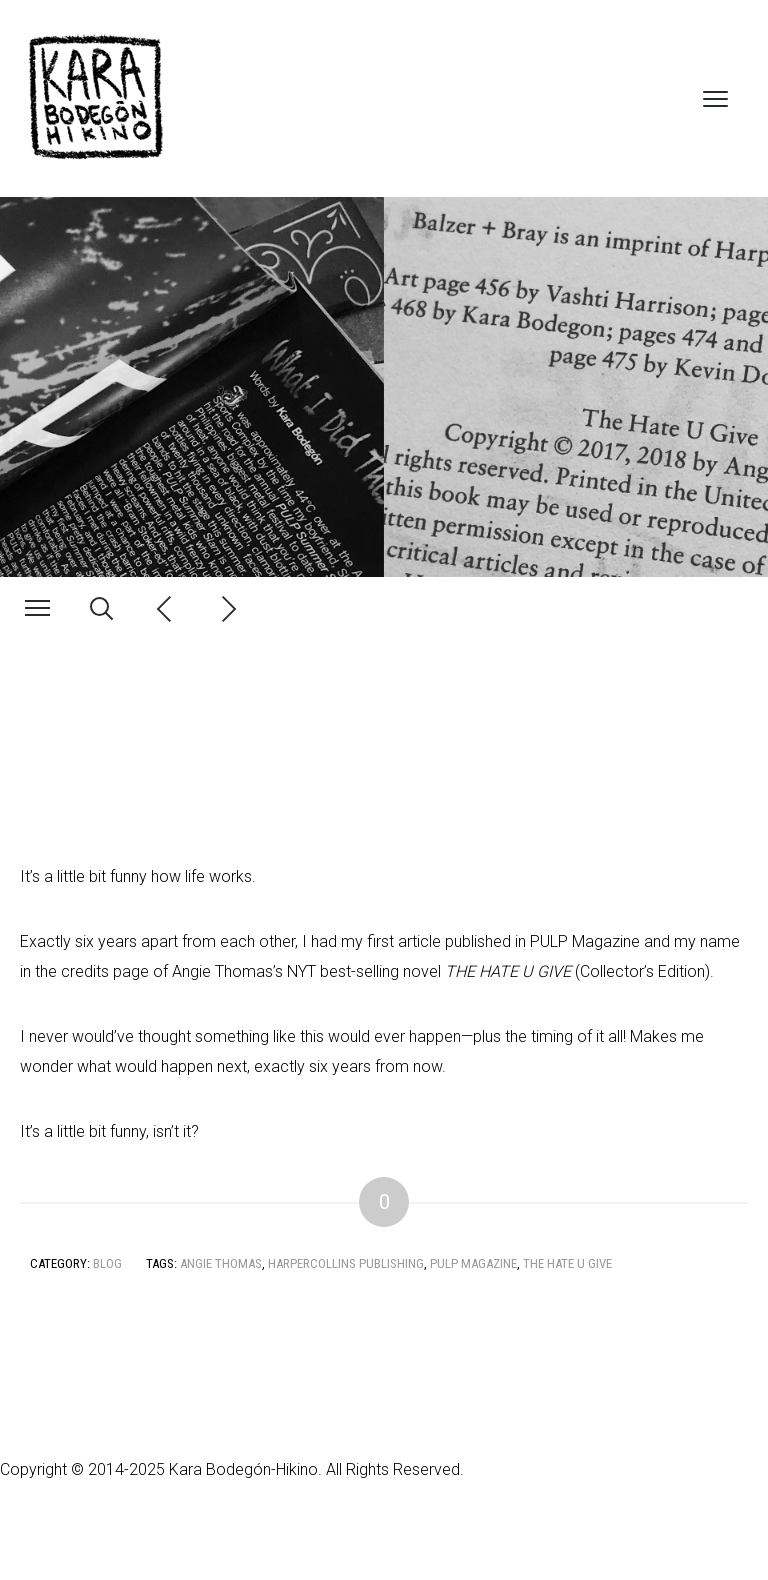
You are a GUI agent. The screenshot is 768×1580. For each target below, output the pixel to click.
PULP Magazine (473, 1263)
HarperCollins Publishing (346, 1263)
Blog (107, 1263)
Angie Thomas (221, 1263)
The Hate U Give (567, 1263)
